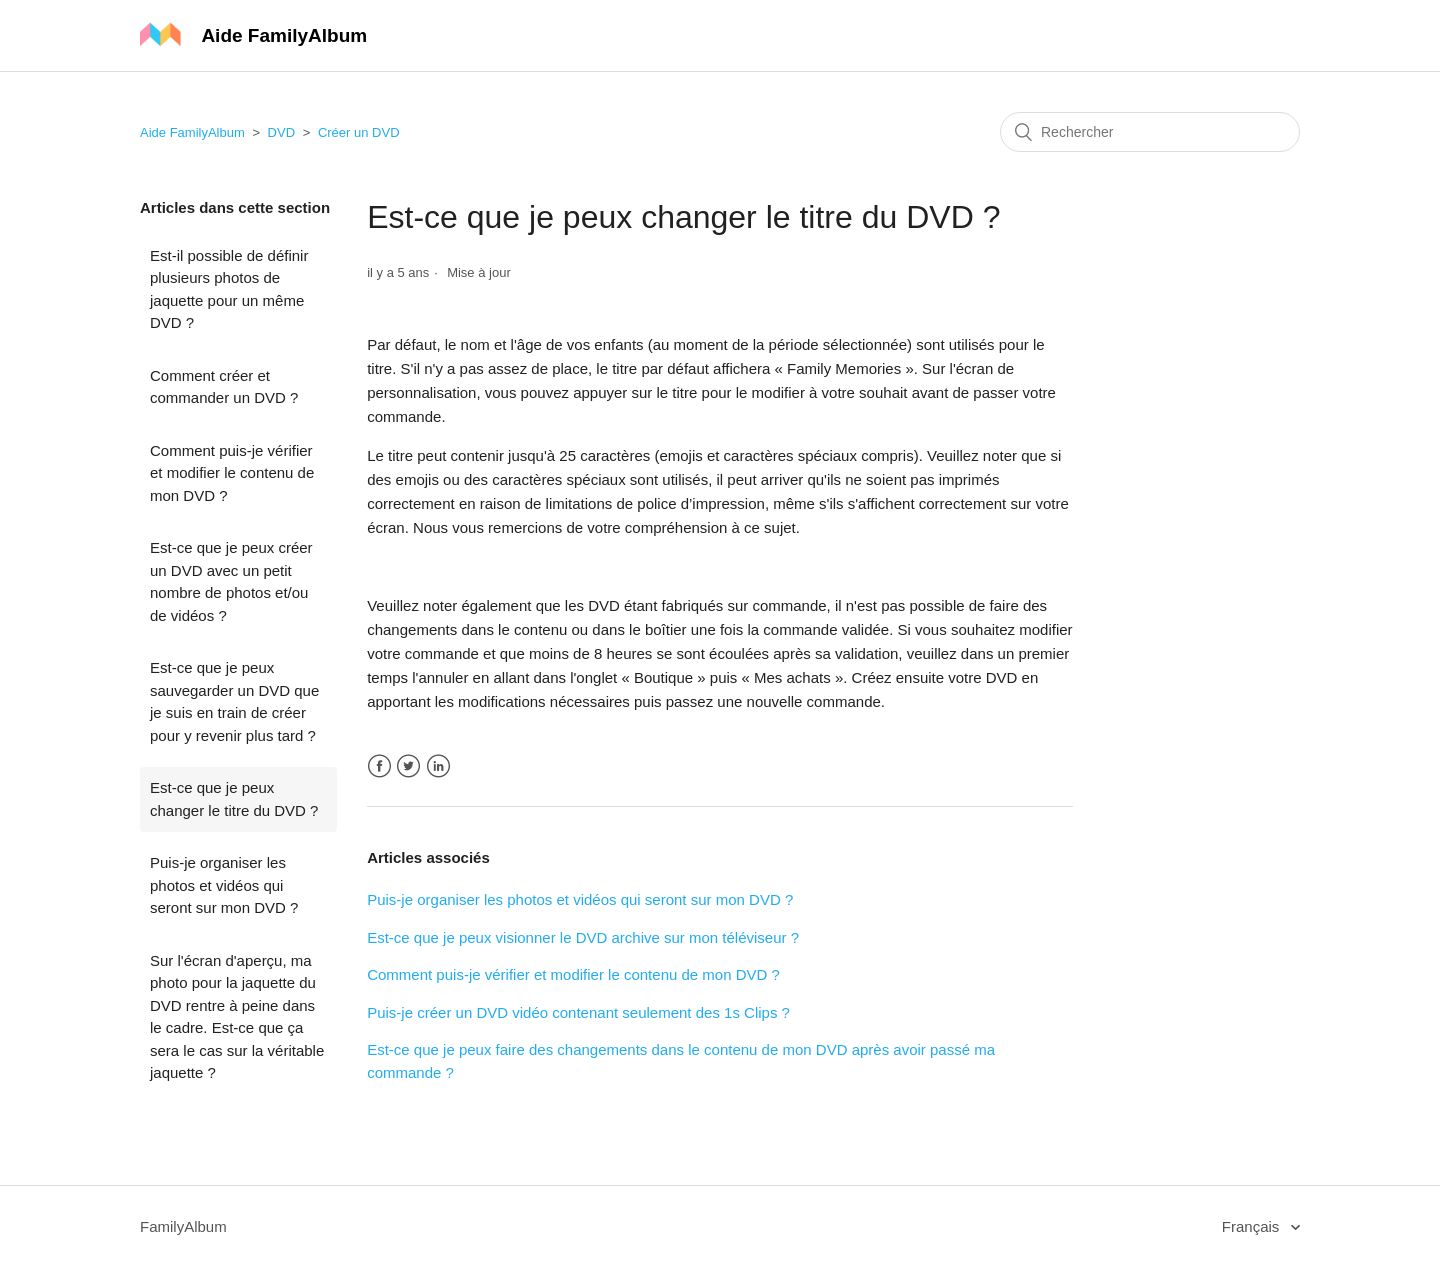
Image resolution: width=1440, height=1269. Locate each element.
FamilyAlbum (183, 1226)
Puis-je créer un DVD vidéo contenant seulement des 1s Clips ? (578, 1012)
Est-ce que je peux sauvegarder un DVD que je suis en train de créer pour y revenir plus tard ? (234, 701)
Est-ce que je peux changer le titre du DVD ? (234, 799)
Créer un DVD (359, 132)
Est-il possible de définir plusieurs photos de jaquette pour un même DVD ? (229, 289)
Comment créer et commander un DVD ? (224, 387)
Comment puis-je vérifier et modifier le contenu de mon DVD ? (232, 473)
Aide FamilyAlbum (192, 132)
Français (1253, 1226)
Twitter (408, 766)
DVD (281, 132)
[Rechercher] (1150, 132)
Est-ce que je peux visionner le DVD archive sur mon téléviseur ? (583, 937)
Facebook (379, 766)
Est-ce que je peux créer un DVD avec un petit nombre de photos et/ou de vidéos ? (231, 581)
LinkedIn (438, 766)
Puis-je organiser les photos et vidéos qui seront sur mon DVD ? (224, 885)
